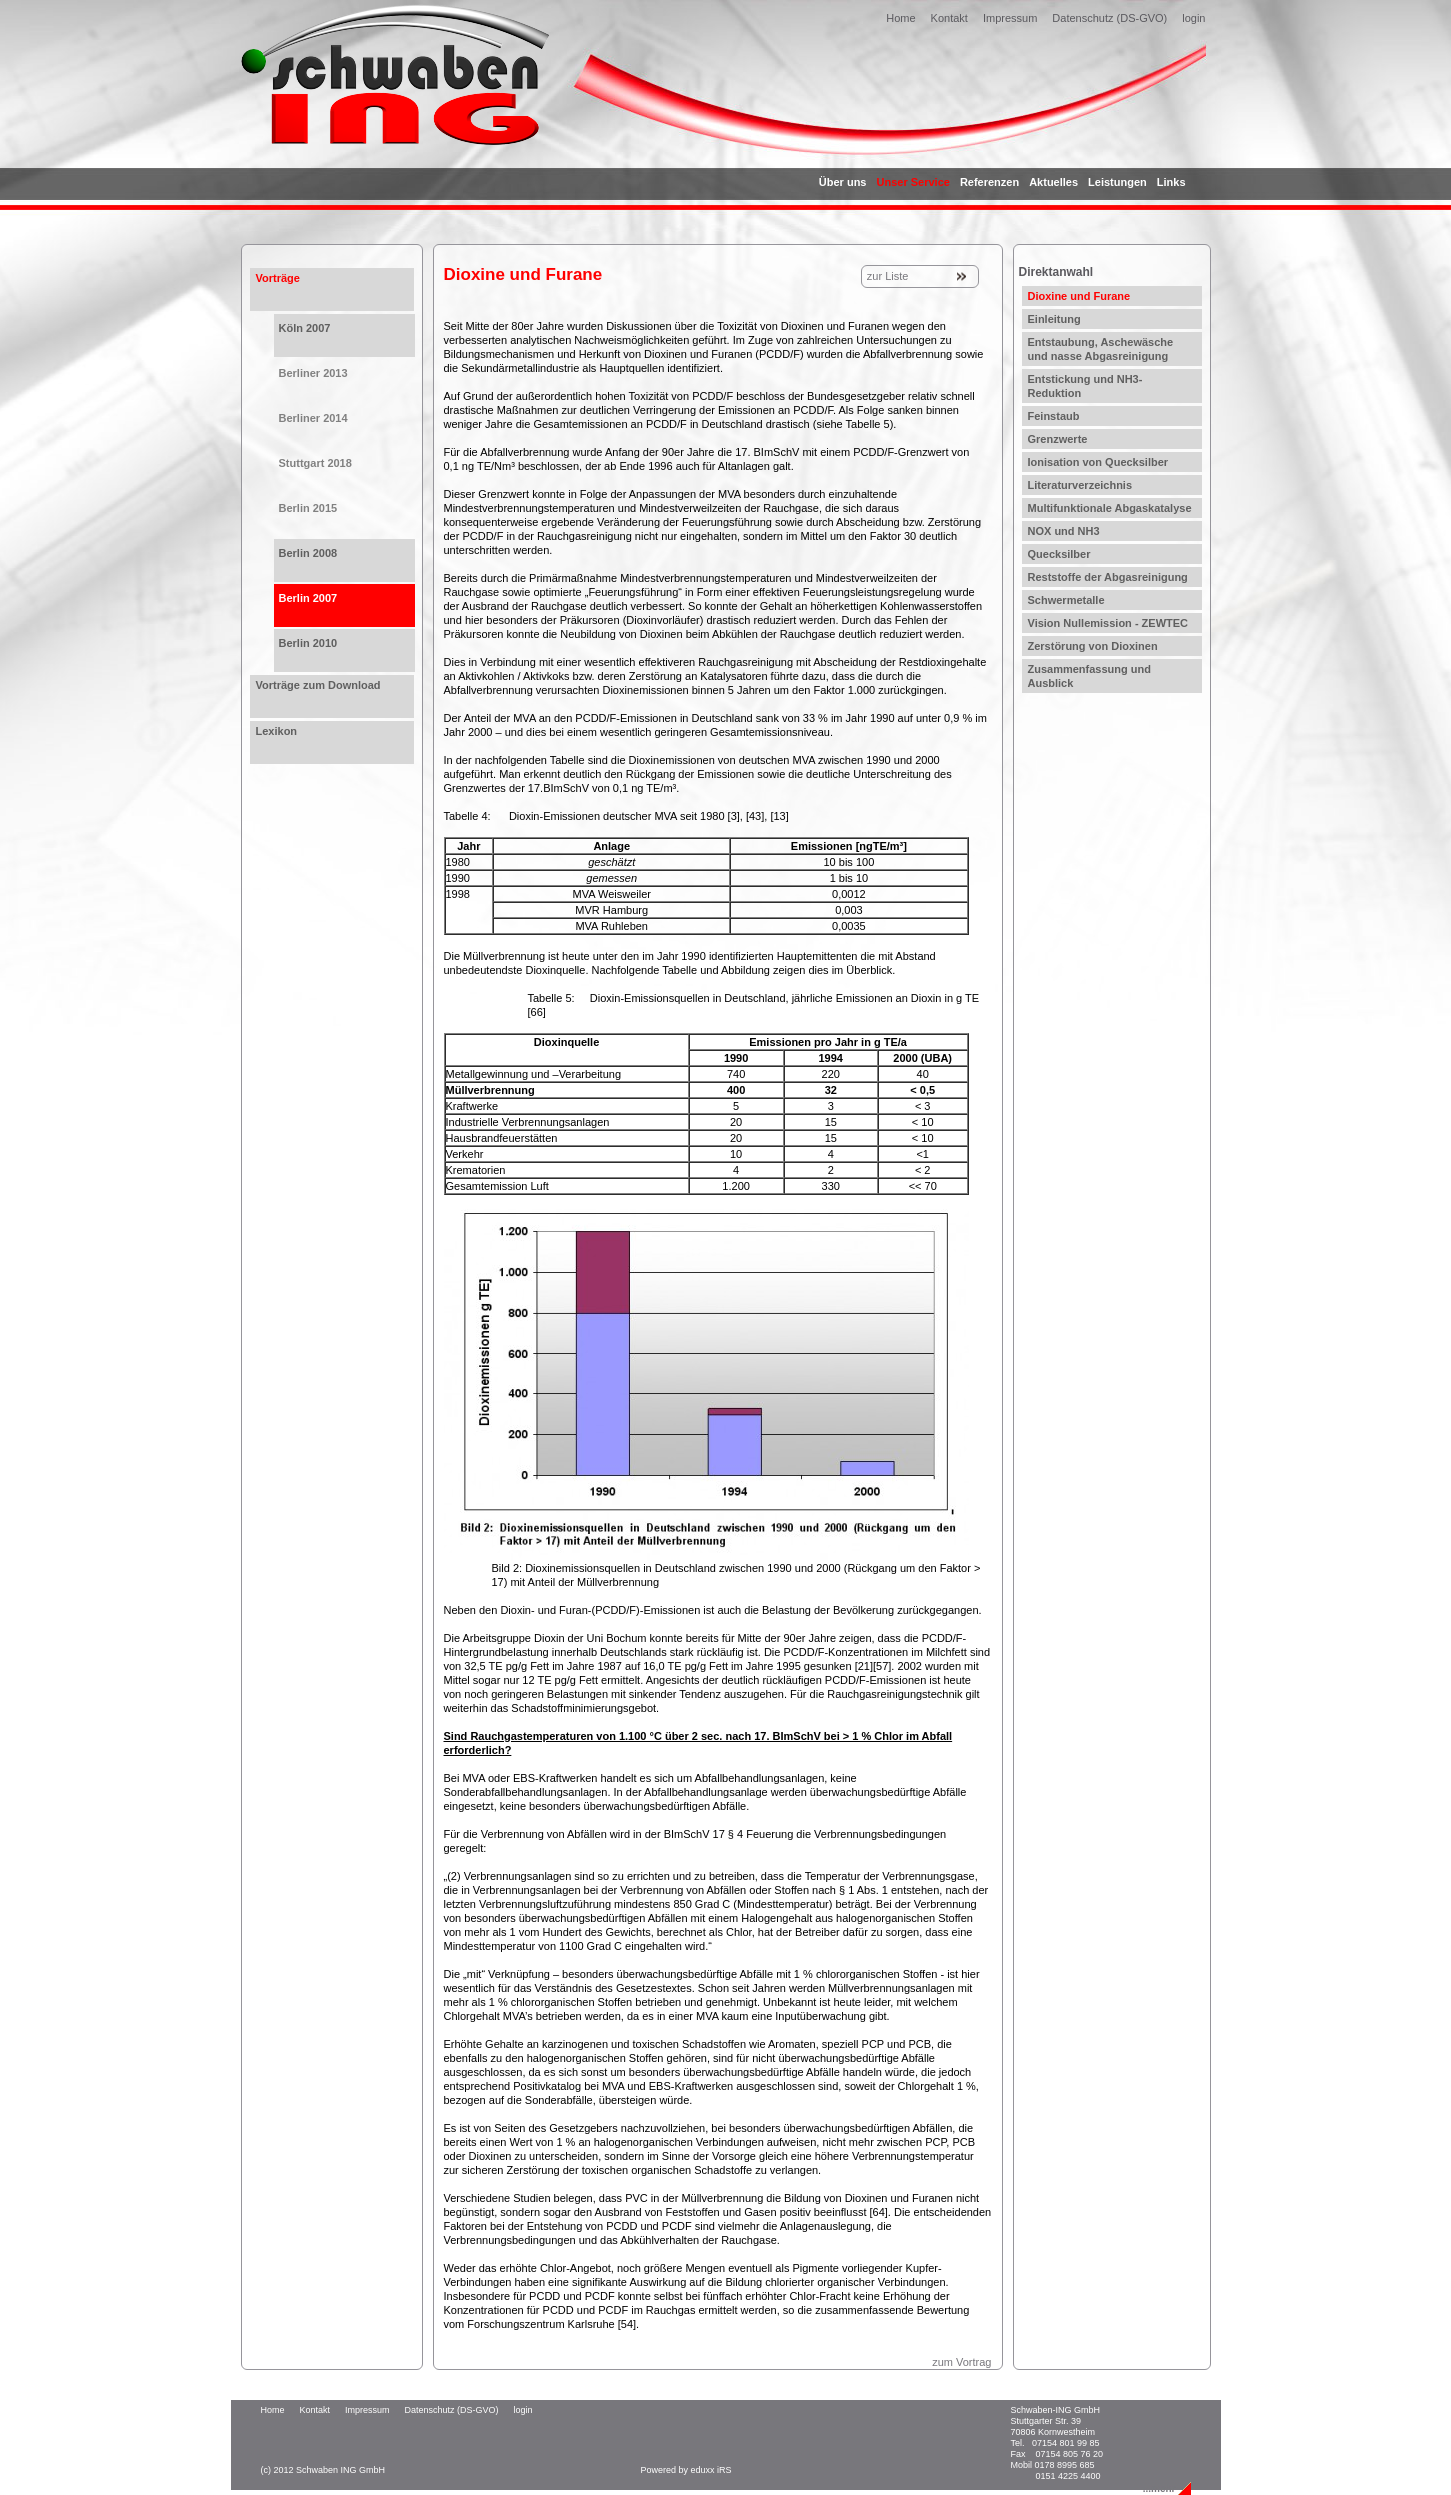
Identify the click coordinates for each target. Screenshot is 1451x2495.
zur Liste (888, 276)
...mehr (1159, 2488)
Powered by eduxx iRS (686, 2470)
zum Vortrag (961, 2362)
